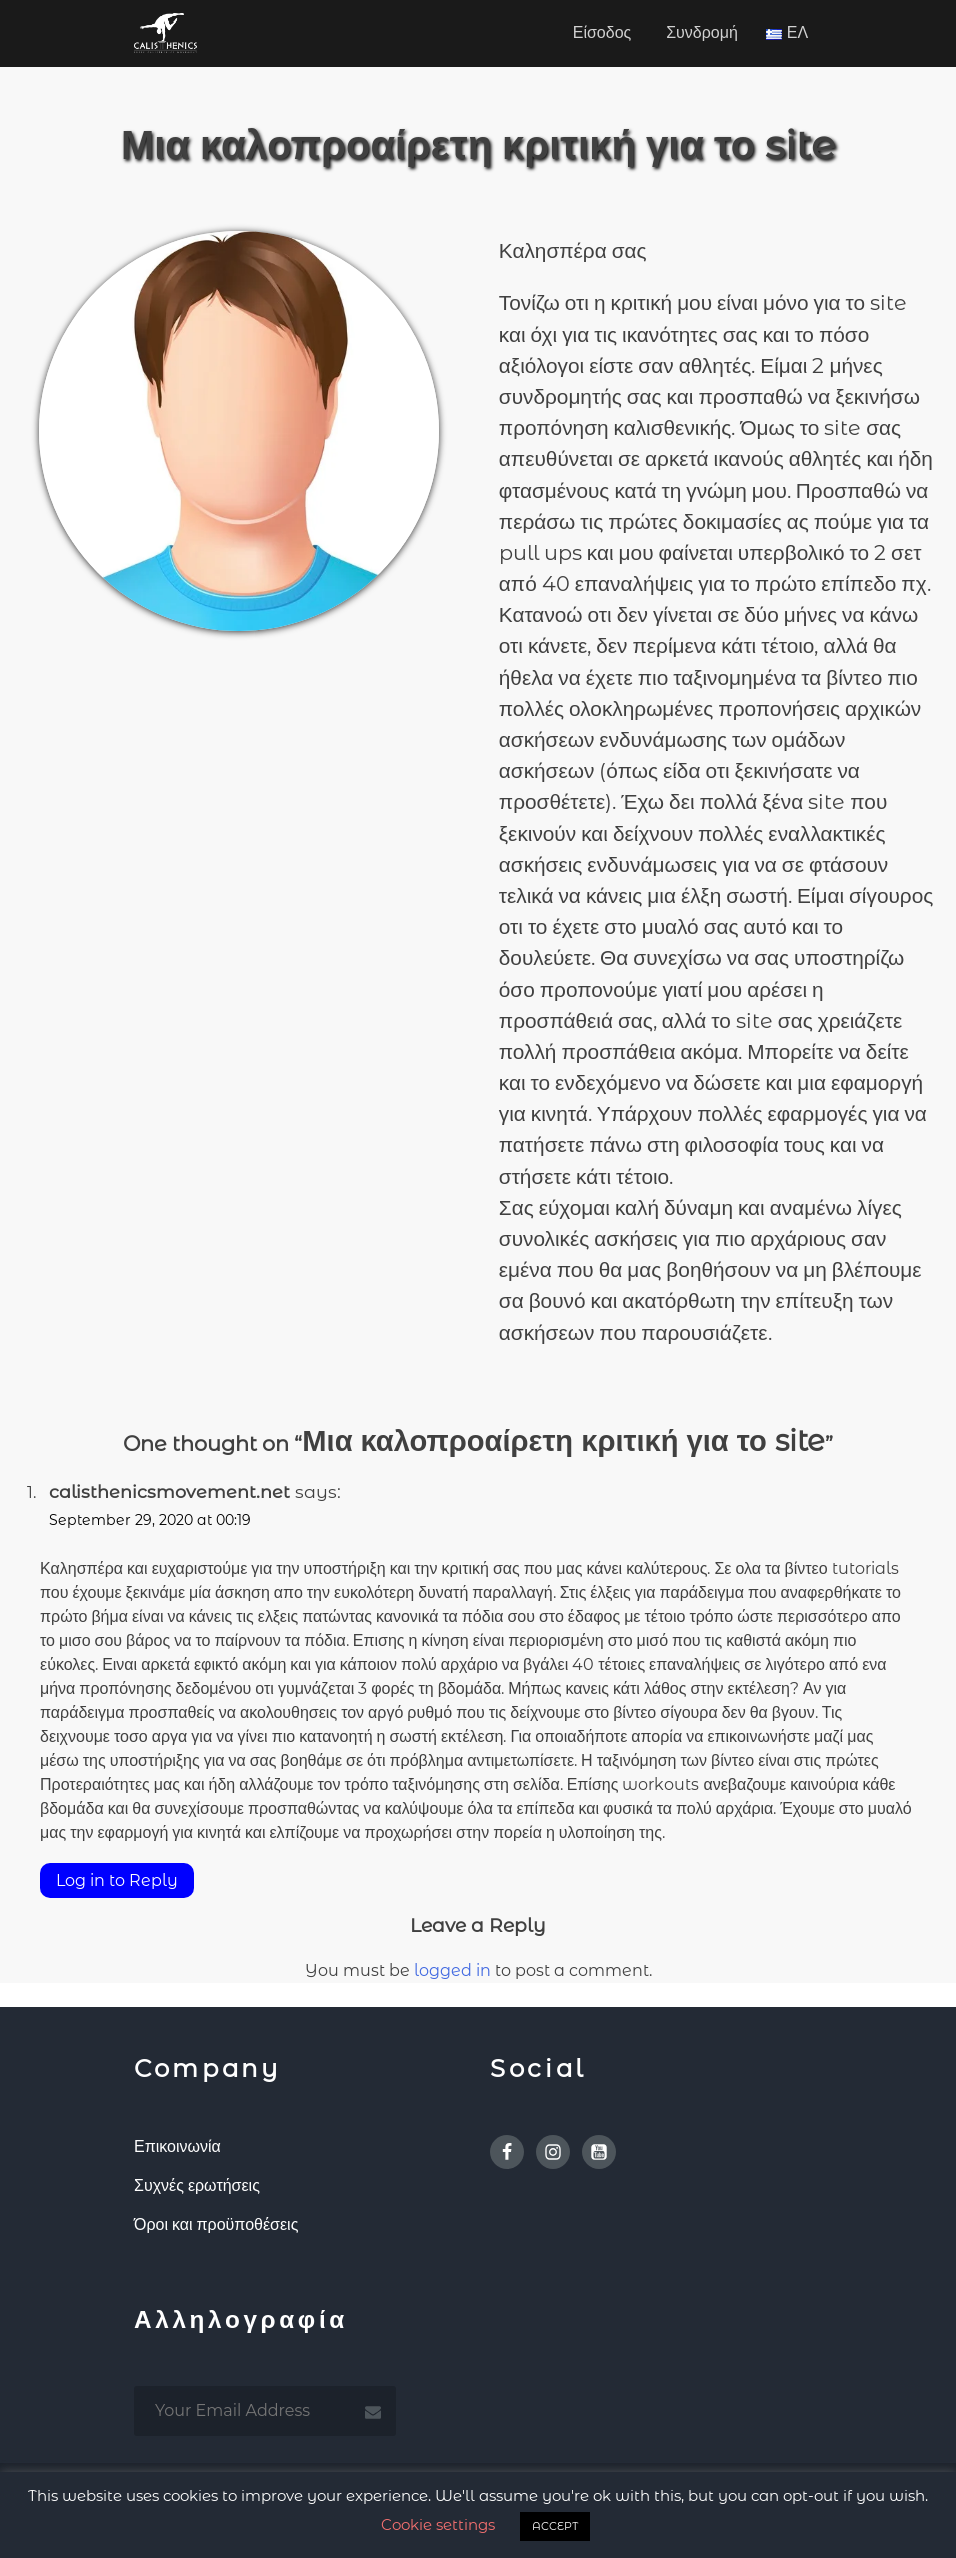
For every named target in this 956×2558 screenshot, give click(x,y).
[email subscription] (265, 2411)
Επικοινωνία (177, 2146)
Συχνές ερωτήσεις (197, 2185)
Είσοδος (602, 32)
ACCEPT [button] (555, 2526)
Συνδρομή (702, 32)
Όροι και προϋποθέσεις (216, 2224)
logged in (452, 1970)
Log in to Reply (117, 1880)
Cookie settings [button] (438, 2524)
